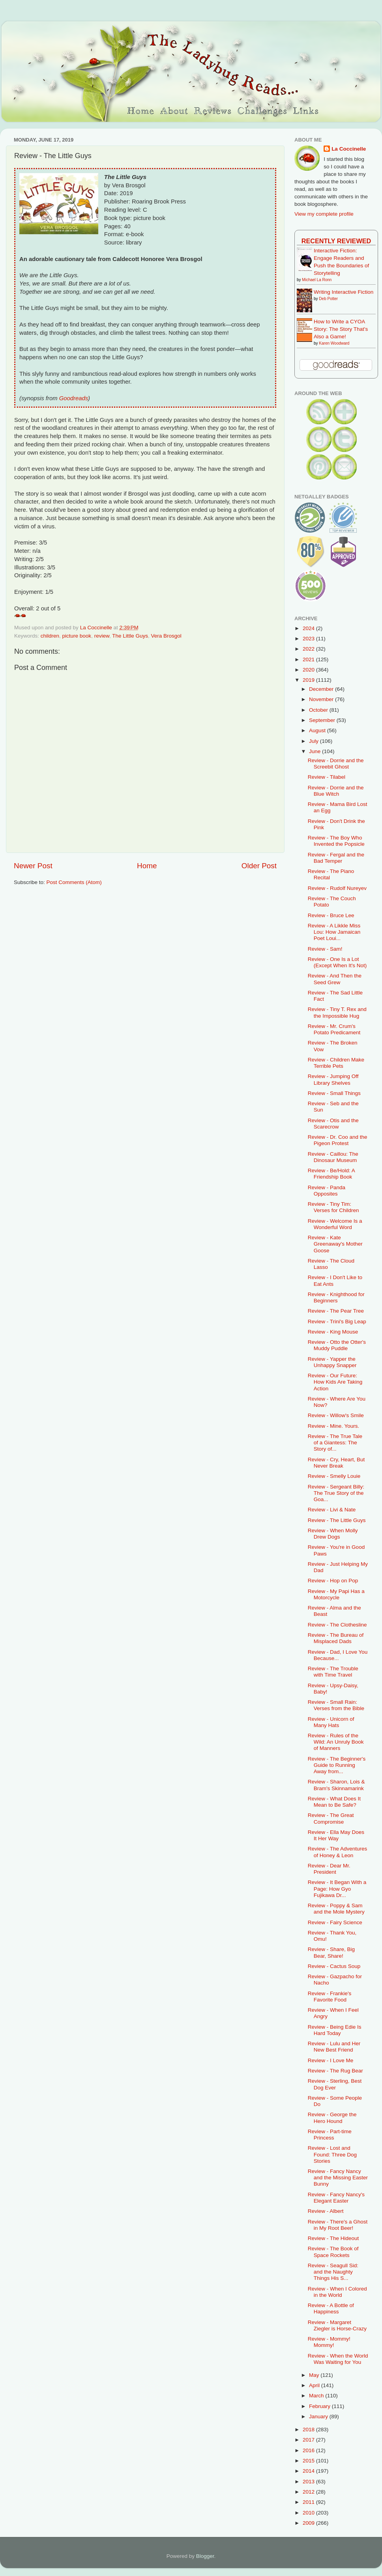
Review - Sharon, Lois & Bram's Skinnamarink (336, 1785)
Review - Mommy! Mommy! (329, 2342)
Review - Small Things (334, 1093)
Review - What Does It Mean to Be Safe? (334, 1802)
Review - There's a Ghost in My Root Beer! (338, 2225)
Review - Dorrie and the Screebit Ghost (336, 763)
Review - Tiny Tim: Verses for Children (333, 1207)
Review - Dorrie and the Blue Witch (336, 791)
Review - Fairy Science (335, 1922)
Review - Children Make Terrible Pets (336, 1063)
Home (147, 866)
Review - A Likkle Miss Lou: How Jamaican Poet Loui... (334, 932)
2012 (309, 2492)
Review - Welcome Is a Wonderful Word (335, 1224)
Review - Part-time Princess (330, 2134)
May (314, 2375)
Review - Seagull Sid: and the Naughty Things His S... (333, 2272)
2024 (309, 628)
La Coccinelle (348, 149)
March (317, 2396)
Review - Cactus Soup (334, 1966)
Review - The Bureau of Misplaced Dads (336, 1638)
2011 (309, 2502)
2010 (309, 2513)
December (322, 689)
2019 (309, 680)
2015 (309, 2461)
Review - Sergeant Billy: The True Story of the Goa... (336, 1493)
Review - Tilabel (326, 777)
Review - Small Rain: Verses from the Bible (336, 1705)
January (319, 2416)
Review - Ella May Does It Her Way (336, 1835)
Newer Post (33, 866)
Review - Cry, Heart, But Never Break (336, 1463)
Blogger (205, 2556)
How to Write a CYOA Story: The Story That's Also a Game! (341, 329)
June (315, 751)
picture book (77, 636)
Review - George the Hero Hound (332, 2118)
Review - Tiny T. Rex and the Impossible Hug (337, 1012)
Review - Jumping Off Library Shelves (333, 1079)
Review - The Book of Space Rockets (333, 2252)
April (315, 2385)
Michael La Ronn (316, 280)
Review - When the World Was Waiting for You (338, 2359)
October (319, 710)
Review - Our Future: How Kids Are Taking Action (335, 1382)
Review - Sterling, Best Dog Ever (335, 2084)
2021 (309, 659)
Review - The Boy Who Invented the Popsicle (336, 841)
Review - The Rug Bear (335, 2071)
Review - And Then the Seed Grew (334, 979)
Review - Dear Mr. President (329, 1869)
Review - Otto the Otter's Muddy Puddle (337, 1345)
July (314, 741)
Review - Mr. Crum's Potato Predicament (334, 1029)
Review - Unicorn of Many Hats (331, 1722)
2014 (309, 2471)
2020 (309, 670)
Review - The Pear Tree (336, 1311)
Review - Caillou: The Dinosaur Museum (333, 1157)
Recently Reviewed (336, 240)
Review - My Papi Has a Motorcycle (336, 1594)
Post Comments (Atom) (74, 882)
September (323, 720)
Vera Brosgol (166, 636)
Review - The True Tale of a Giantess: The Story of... (335, 1442)
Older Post (259, 866)
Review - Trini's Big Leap (337, 1321)
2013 (309, 2482)
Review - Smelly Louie (334, 1476)
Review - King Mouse (333, 1332)
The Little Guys (130, 636)
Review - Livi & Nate (332, 1510)
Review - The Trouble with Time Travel (333, 1672)
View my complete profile (324, 214)
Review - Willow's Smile (336, 1415)
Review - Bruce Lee (331, 915)
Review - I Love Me (331, 2060)
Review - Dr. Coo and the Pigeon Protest (337, 1140)
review (101, 636)
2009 (309, 2523)
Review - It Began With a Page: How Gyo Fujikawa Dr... (337, 1888)
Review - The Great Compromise (331, 1818)
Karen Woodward (334, 343)
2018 (309, 2429)
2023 (309, 639)
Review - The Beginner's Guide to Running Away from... (336, 1765)
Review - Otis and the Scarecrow (333, 1123)
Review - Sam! (325, 949)
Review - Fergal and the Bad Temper (336, 858)
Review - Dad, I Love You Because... (338, 1655)
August (318, 730)
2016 (309, 2450)
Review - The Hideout (333, 2238)
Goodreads (73, 398)
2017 (309, 2440)
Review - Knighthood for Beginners (336, 1297)
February (320, 2406)
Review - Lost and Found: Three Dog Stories (332, 2154)
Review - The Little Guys (337, 1520)
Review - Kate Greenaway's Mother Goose (335, 1244)
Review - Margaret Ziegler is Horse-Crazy (337, 2325)
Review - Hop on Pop (333, 1581)
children (50, 636)
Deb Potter (328, 299)
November (322, 699)
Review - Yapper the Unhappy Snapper (332, 1362)
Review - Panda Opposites (326, 1190)
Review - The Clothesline (337, 1625)
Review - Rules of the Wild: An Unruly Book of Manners (336, 1742)
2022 (309, 649)
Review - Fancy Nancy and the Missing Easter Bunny (338, 2177)
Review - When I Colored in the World (337, 2292)
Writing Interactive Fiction (343, 292)
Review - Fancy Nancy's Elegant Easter (336, 2198)
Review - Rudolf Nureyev (337, 888)
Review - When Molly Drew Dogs (333, 1534)
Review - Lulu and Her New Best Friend (334, 2047)
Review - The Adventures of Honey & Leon (337, 1852)
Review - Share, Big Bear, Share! (331, 1952)
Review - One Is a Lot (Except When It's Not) (337, 962)
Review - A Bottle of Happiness (331, 2308)
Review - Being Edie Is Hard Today (334, 2030)
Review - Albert (326, 2211)
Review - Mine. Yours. (334, 1426)
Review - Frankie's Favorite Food (330, 1996)
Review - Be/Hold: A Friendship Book (331, 1174)
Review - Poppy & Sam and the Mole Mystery (336, 1909)
